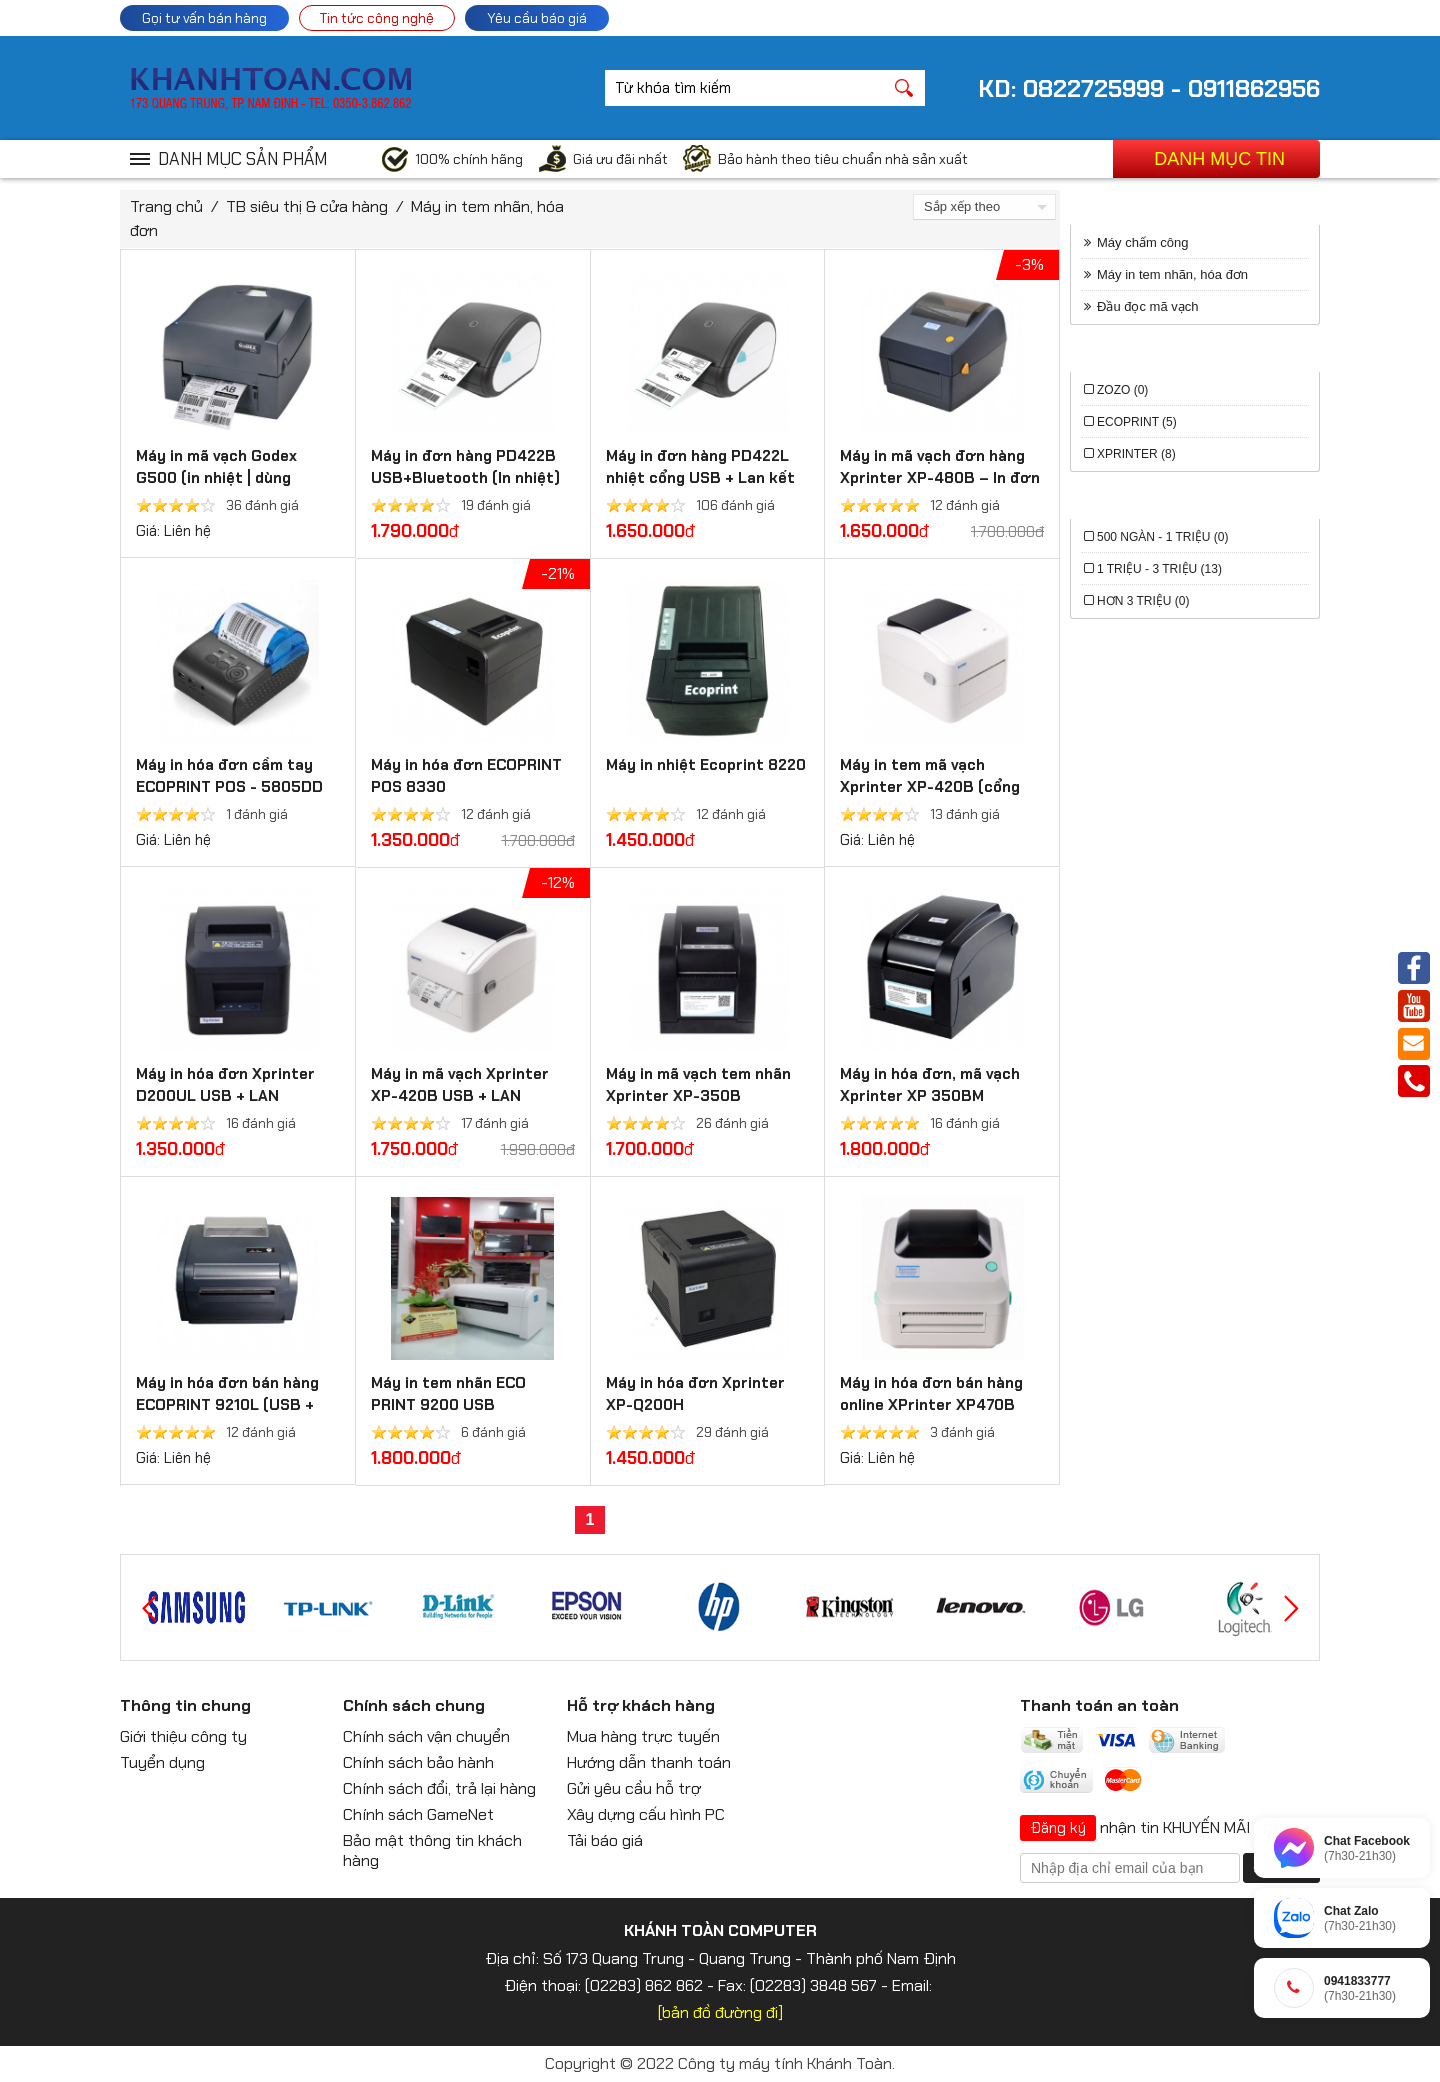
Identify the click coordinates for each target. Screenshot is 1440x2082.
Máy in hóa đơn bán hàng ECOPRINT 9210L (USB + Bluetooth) (227, 1405)
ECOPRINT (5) (1137, 422)
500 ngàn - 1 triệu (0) (1162, 537)
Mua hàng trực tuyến (643, 1736)
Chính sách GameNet (418, 1814)
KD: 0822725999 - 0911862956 (1149, 88)
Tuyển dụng (162, 1762)
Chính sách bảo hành (418, 1762)
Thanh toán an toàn (1099, 1705)
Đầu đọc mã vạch (1147, 306)
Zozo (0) (1122, 390)
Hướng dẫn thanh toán (649, 1762)
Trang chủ (166, 206)
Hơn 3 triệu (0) (1143, 601)
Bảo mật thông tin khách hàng (432, 1850)
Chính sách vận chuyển (426, 1736)
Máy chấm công (1143, 242)
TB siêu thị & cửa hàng (307, 206)
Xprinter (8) (1136, 454)
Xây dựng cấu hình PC (646, 1814)
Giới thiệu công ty (183, 1736)
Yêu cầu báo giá (537, 18)
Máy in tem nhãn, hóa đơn (1172, 274)
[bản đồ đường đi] (720, 2012)
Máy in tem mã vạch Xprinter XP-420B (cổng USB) (930, 787)
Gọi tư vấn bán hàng (204, 18)
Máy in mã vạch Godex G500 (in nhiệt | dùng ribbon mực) (216, 478)
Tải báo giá (605, 1840)
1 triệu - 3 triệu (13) (1159, 569)
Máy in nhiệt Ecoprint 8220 (706, 765)
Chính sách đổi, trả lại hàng (439, 1788)
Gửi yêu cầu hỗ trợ (634, 1788)
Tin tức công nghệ (377, 18)
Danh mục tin (1219, 159)
